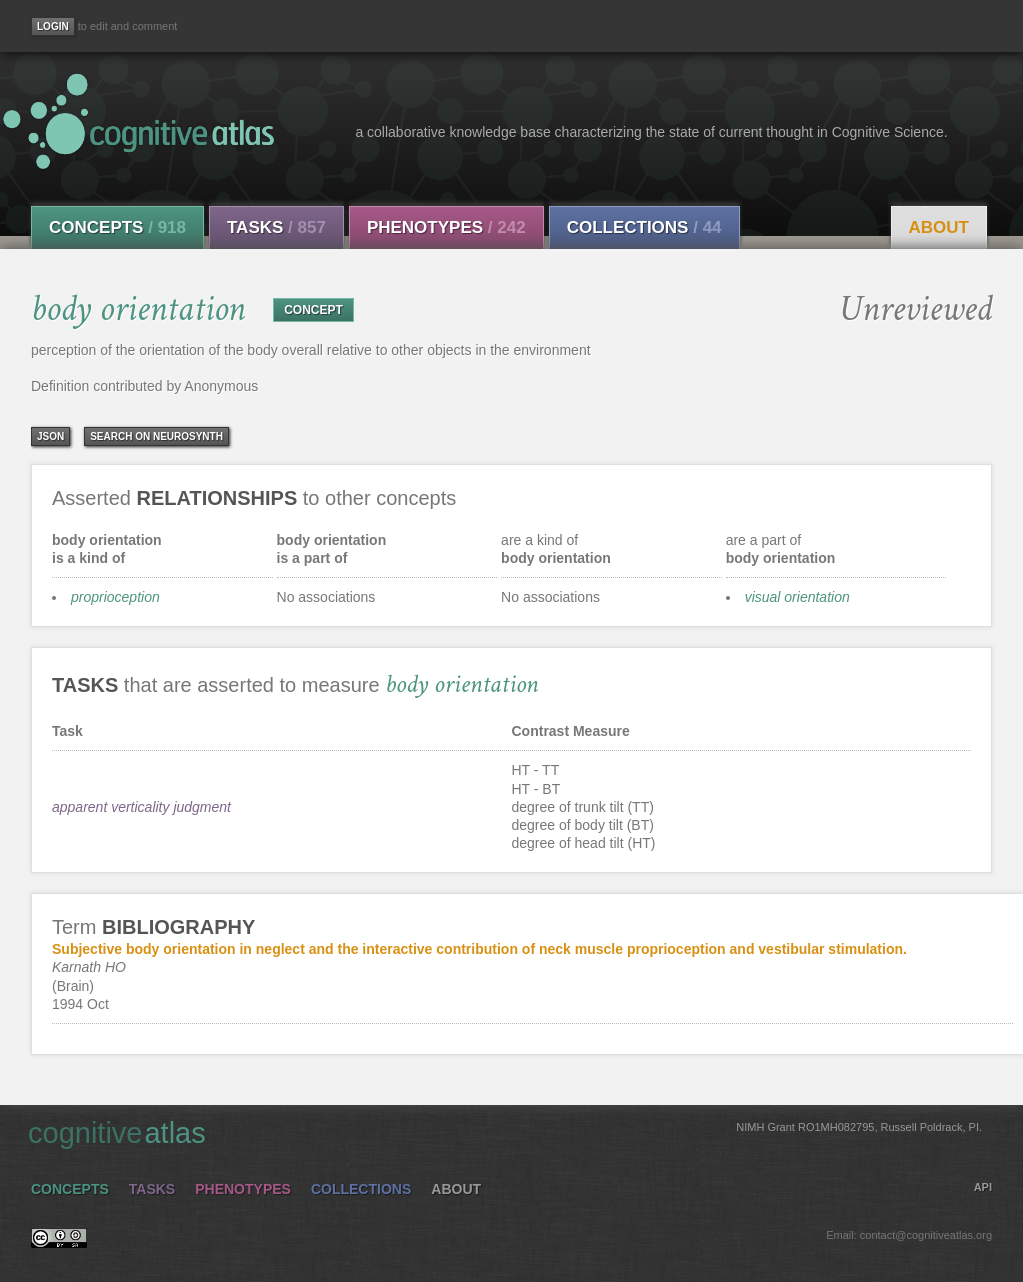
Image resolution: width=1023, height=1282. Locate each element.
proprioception (115, 597)
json (50, 436)
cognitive (505, 1132)
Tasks (276, 227)
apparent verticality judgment (141, 807)
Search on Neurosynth (156, 436)
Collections (644, 227)
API (983, 1187)
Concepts (117, 227)
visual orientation (797, 597)
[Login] (53, 26)
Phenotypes (446, 227)
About (939, 227)
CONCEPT (313, 310)
